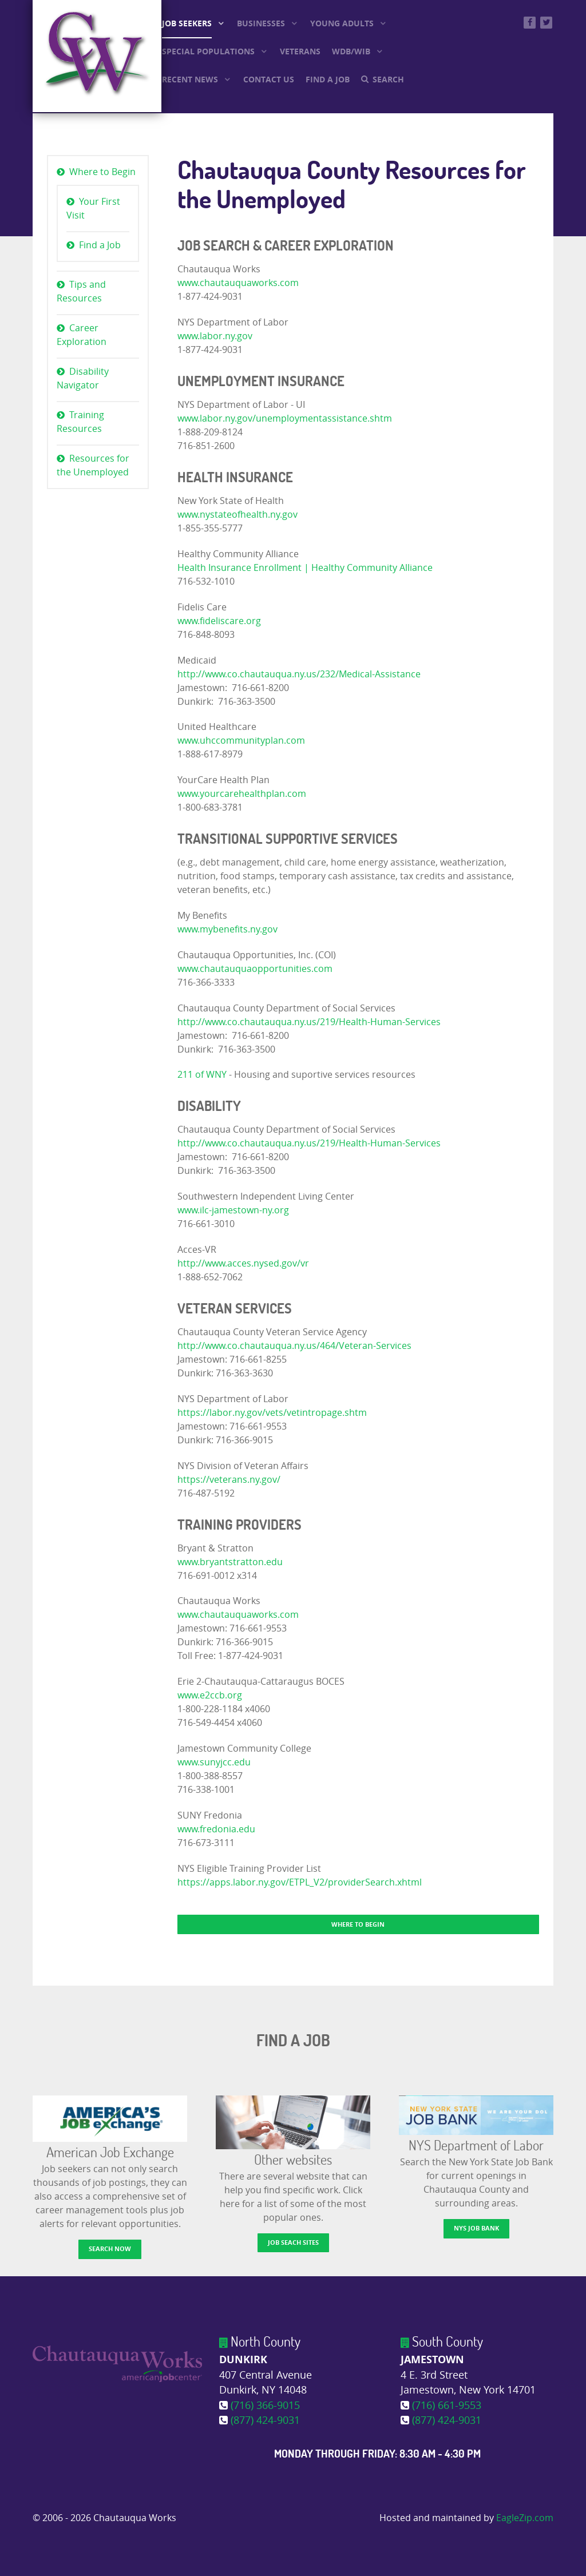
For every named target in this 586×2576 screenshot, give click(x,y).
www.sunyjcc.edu (214, 1762)
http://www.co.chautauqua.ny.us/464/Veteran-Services (294, 1345)
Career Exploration (81, 335)
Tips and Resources (81, 291)
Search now (110, 2248)
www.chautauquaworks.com (238, 282)
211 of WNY (202, 1074)
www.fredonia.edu (216, 1829)
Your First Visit (93, 208)
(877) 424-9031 (265, 2421)
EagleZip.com (524, 2518)
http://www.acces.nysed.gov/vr (243, 1263)
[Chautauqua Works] (117, 2363)
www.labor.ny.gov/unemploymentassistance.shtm (284, 418)
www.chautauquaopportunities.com (254, 968)
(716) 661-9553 (446, 2406)
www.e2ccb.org (209, 1695)
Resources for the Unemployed (93, 465)
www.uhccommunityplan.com (241, 740)
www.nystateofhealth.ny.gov (237, 514)
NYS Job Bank (476, 2228)
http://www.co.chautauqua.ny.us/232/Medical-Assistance (299, 674)
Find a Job (100, 245)
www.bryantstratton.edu (230, 1562)
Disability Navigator (83, 378)
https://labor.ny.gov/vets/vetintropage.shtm (272, 1412)
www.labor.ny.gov (214, 336)
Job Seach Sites (293, 2242)
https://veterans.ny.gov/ (228, 1479)
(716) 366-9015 (265, 2406)
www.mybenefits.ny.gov (227, 929)
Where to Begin (102, 171)
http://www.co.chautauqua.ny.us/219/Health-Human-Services (309, 1022)
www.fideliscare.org (219, 621)
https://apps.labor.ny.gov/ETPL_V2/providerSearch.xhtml (299, 1882)
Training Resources (80, 422)
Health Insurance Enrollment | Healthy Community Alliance (305, 567)
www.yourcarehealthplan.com (241, 793)
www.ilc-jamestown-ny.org (233, 1210)
